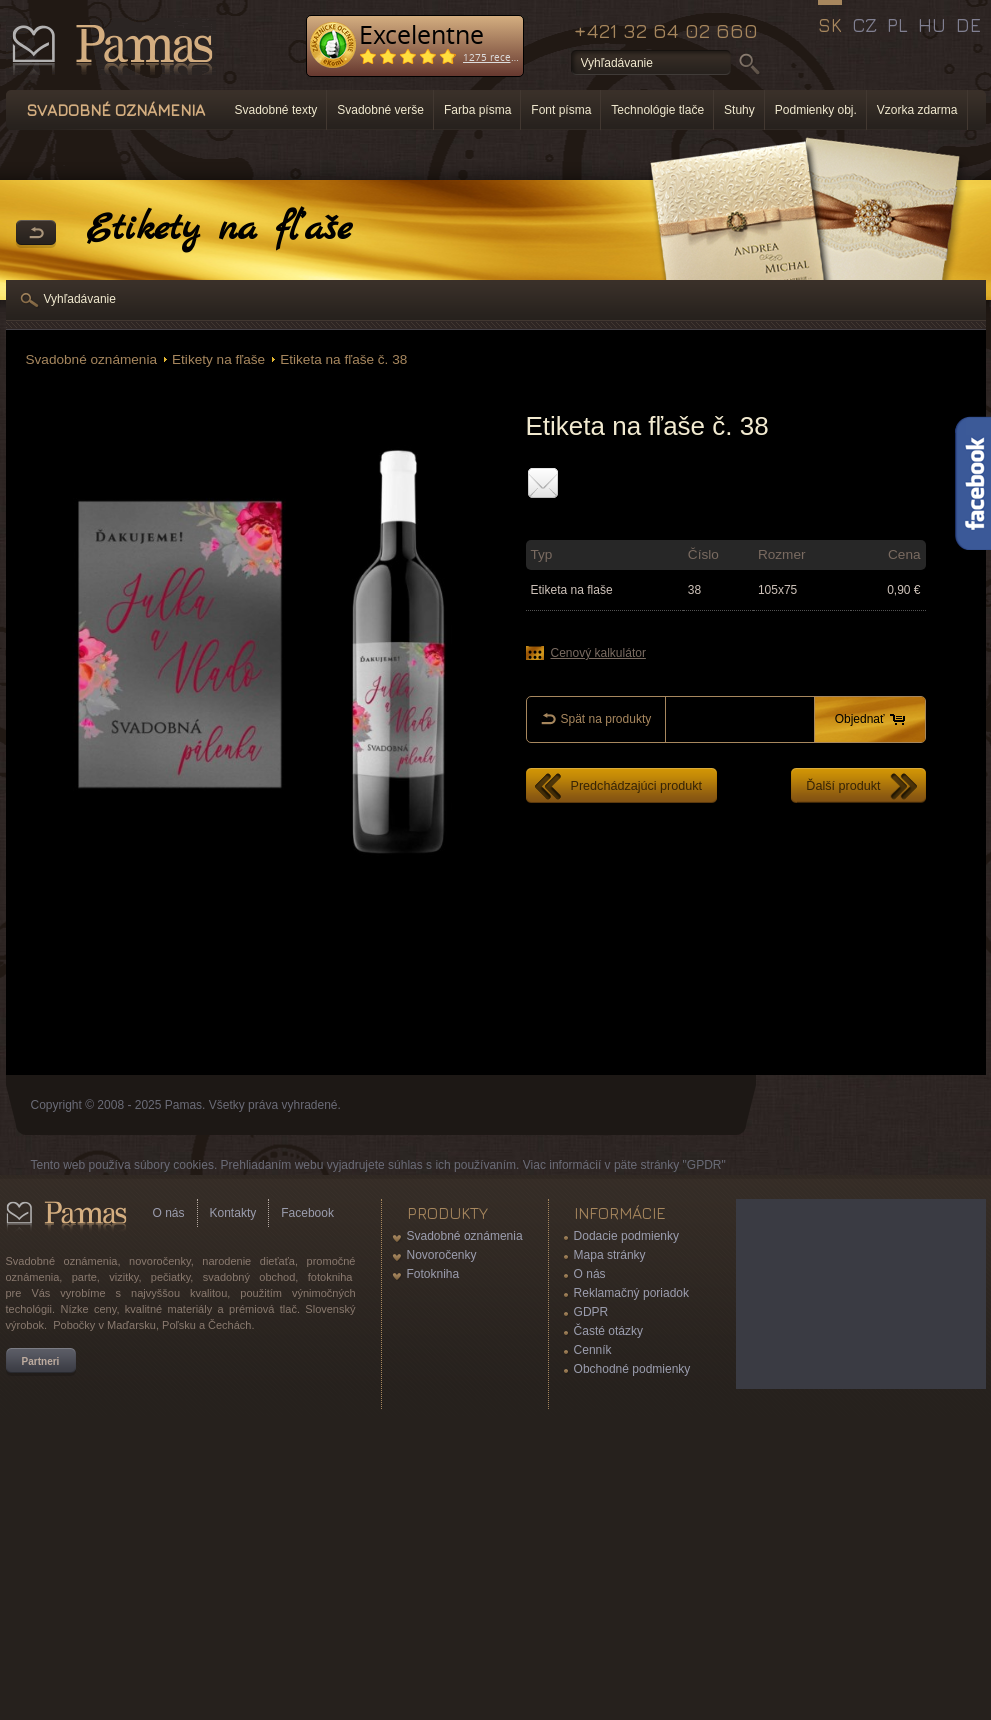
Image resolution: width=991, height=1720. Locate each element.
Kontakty (233, 1213)
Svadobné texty (276, 110)
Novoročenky (442, 1255)
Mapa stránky (610, 1255)
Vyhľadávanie (80, 299)
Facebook (307, 1213)
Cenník (593, 1350)
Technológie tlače (657, 110)
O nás (169, 1213)
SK (830, 25)
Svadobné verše (380, 110)
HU (932, 25)
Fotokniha (433, 1274)
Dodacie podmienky (626, 1236)
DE (968, 25)
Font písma (561, 110)
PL (897, 25)
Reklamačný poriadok (631, 1293)
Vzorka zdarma (917, 110)
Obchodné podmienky (632, 1369)
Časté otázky (608, 1331)
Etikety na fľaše (218, 359)
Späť (36, 234)
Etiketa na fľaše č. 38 (343, 359)
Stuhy (739, 110)
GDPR (591, 1312)
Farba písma (477, 110)
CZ (864, 25)
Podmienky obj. (816, 110)
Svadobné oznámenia (92, 359)
